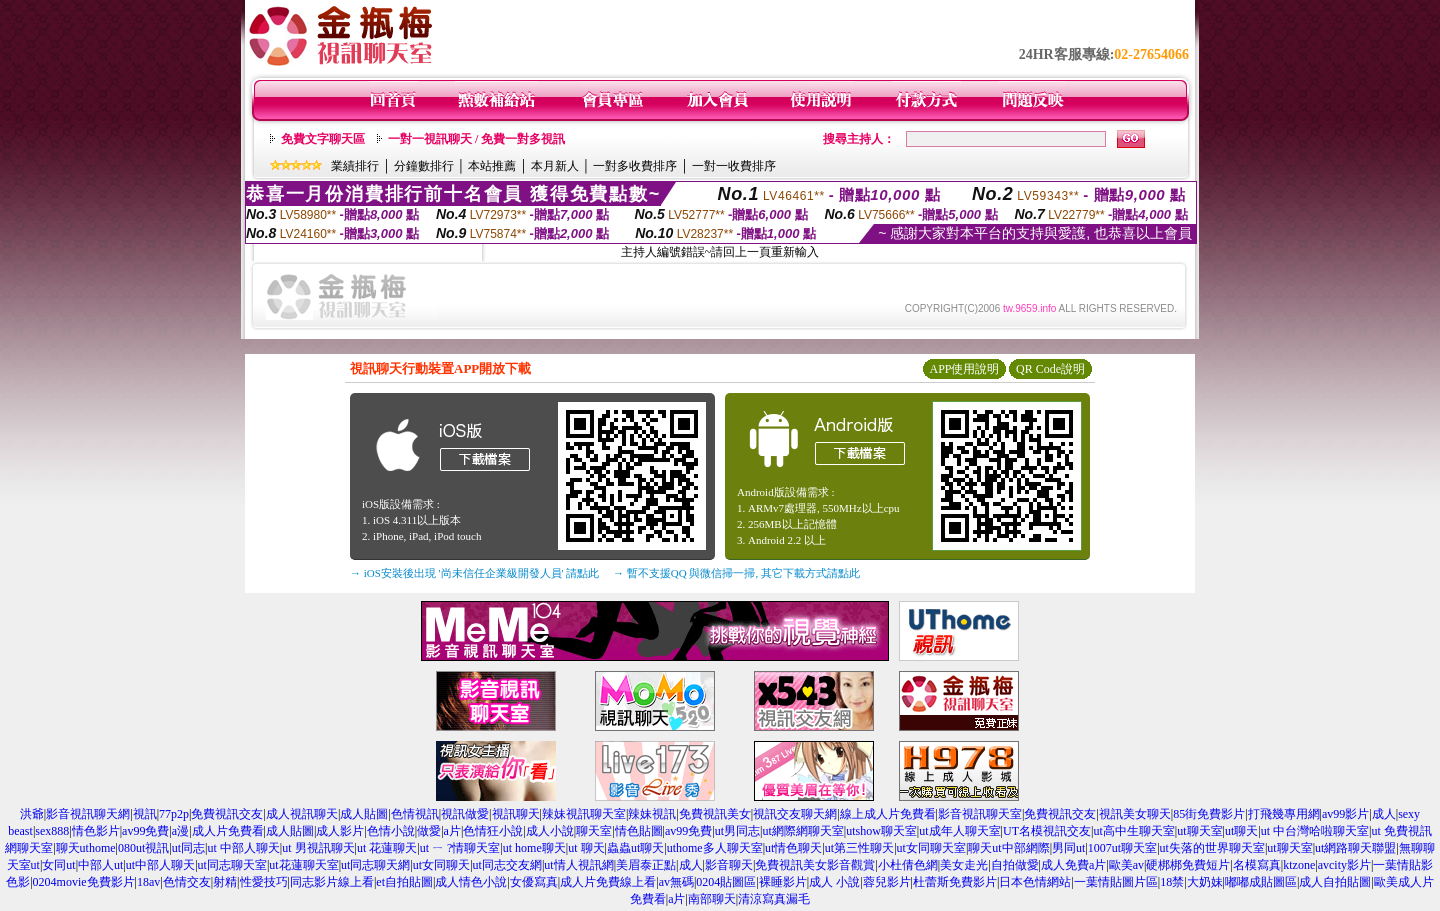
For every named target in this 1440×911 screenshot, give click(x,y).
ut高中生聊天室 (1133, 831)
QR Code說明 (1050, 369)
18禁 (1172, 882)
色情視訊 (415, 814)
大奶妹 (1205, 882)
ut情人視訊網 (578, 865)
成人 (1384, 814)
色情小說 (391, 831)
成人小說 (550, 831)
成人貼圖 (364, 814)
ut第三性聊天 (859, 848)
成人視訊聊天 (302, 814)
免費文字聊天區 (323, 139)
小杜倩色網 (908, 865)
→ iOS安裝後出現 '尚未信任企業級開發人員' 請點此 (474, 573)
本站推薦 (492, 166)
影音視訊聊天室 (980, 814)
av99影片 (1345, 814)
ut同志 (188, 848)
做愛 (429, 831)
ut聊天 (1241, 831)
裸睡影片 (783, 882)
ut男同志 (737, 831)
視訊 (145, 814)
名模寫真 (1257, 865)
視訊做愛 (465, 814)
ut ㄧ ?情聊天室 (460, 848)
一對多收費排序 (635, 166)
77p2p (174, 814)
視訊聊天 (516, 814)
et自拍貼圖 (404, 882)
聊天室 (594, 831)
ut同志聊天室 (232, 865)
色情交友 (187, 882)
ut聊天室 (1199, 831)
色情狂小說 (493, 831)
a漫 (180, 831)
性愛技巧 (264, 882)
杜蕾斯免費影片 (955, 882)
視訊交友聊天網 (795, 814)
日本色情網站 (1035, 882)
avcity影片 (1344, 865)
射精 (225, 882)
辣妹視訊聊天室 (584, 814)
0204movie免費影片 (84, 882)
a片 (452, 831)
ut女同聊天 (441, 865)
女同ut (58, 865)
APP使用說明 (964, 369)
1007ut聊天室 (1122, 848)
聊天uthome (86, 848)
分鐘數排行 (424, 166)
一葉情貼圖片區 (1116, 882)
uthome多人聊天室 (715, 848)
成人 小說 (834, 882)
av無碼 (676, 882)
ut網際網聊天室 (802, 831)
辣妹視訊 (652, 814)
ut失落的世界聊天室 (1212, 848)
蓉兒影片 (887, 882)
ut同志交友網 (507, 865)
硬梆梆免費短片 (1188, 865)
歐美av (1126, 865)
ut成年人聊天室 (959, 831)
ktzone (1299, 865)
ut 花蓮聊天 (387, 848)
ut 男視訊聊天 (318, 848)
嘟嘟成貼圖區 (1261, 882)
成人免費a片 (1073, 865)
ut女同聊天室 (931, 848)
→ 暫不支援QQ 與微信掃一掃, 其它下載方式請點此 (736, 573)
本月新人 (555, 166)
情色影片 (96, 831)
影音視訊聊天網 (88, 814)
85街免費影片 (1209, 814)
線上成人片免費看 (888, 814)
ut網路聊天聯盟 (1355, 848)
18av (148, 882)
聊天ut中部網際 (1008, 848)
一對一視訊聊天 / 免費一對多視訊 (476, 139)
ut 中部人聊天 (243, 848)
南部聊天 (712, 899)
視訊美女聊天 (1135, 814)
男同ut (1068, 848)
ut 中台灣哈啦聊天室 (1315, 831)
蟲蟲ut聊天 (635, 848)
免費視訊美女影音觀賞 (815, 865)
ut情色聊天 (793, 848)
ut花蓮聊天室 (303, 865)
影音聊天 (729, 865)
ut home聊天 (534, 848)
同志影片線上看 (332, 882)
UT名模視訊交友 (1047, 831)
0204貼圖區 (726, 882)
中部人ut (100, 865)
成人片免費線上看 (608, 882)
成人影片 (340, 831)
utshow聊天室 (881, 831)
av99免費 (145, 831)
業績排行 (355, 166)
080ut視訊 (143, 848)
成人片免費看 (228, 831)
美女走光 (964, 865)
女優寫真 (534, 882)
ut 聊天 (586, 848)
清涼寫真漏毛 (774, 899)
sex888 (52, 831)
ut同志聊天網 (375, 865)
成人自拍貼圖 (1335, 882)
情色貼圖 (639, 831)
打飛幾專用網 (1284, 814)
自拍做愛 (1015, 865)
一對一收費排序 (734, 166)
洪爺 (32, 814)
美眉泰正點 (646, 865)
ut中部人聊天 (160, 865)
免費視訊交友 (227, 814)
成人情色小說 (471, 882)
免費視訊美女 (715, 814)
